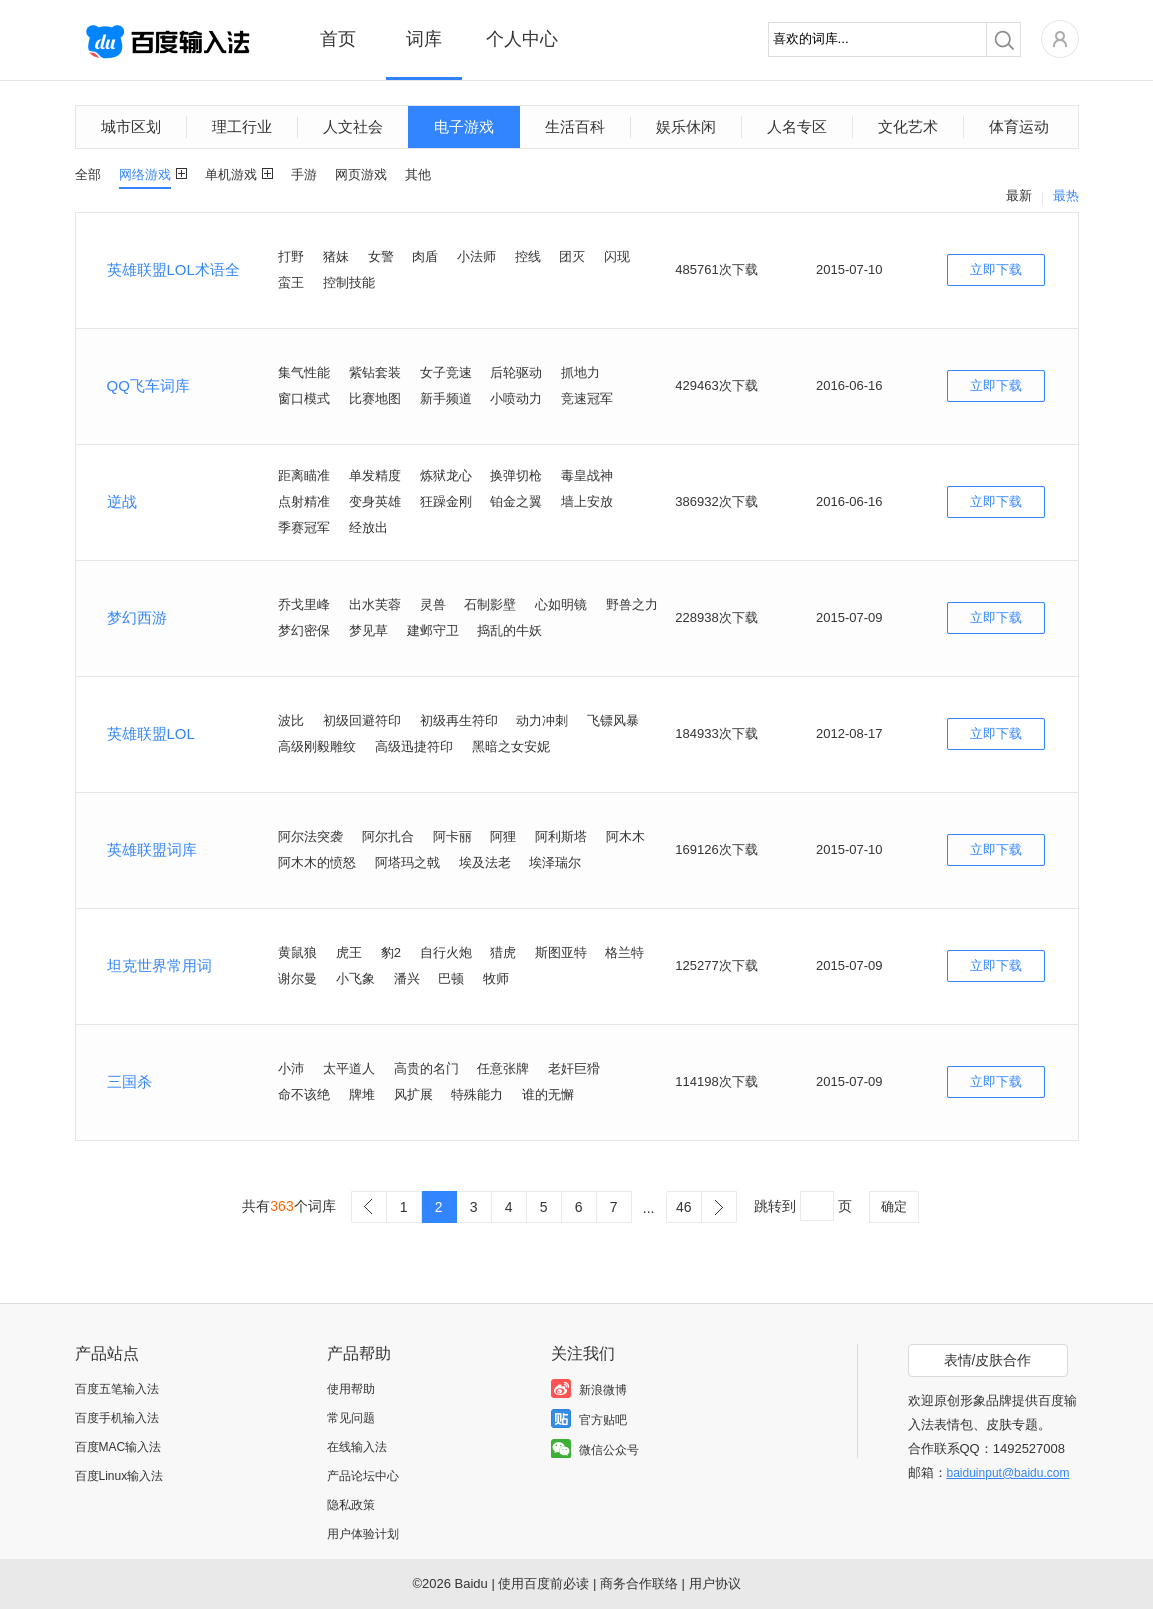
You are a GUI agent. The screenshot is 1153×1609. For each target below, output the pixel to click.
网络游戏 (145, 174)
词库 (424, 39)
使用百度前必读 (543, 1583)
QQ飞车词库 (148, 385)
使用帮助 (351, 1389)
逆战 (122, 501)
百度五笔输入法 (117, 1389)
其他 (418, 174)
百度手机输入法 (117, 1418)
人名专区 (797, 126)
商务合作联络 (639, 1583)
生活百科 (575, 126)
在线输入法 (357, 1447)
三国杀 (129, 1081)
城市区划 (131, 126)
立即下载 (996, 269)
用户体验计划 (363, 1534)
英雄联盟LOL (151, 733)
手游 (304, 174)
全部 (88, 174)
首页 (338, 39)
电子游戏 (464, 126)
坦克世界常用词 (159, 965)
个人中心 (522, 39)
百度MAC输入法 (118, 1447)
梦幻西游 (137, 617)
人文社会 (353, 126)
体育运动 (1019, 126)
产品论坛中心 (363, 1476)
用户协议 (715, 1583)
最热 (1066, 195)
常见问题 (351, 1418)
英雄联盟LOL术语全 (173, 269)
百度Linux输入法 (119, 1476)
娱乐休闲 (686, 126)
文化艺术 (908, 126)
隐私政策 (351, 1505)
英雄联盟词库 (152, 849)
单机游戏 (231, 174)
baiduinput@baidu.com (1008, 1473)
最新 (1019, 195)
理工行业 (242, 126)
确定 (894, 1206)
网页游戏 (361, 174)
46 (684, 1207)
